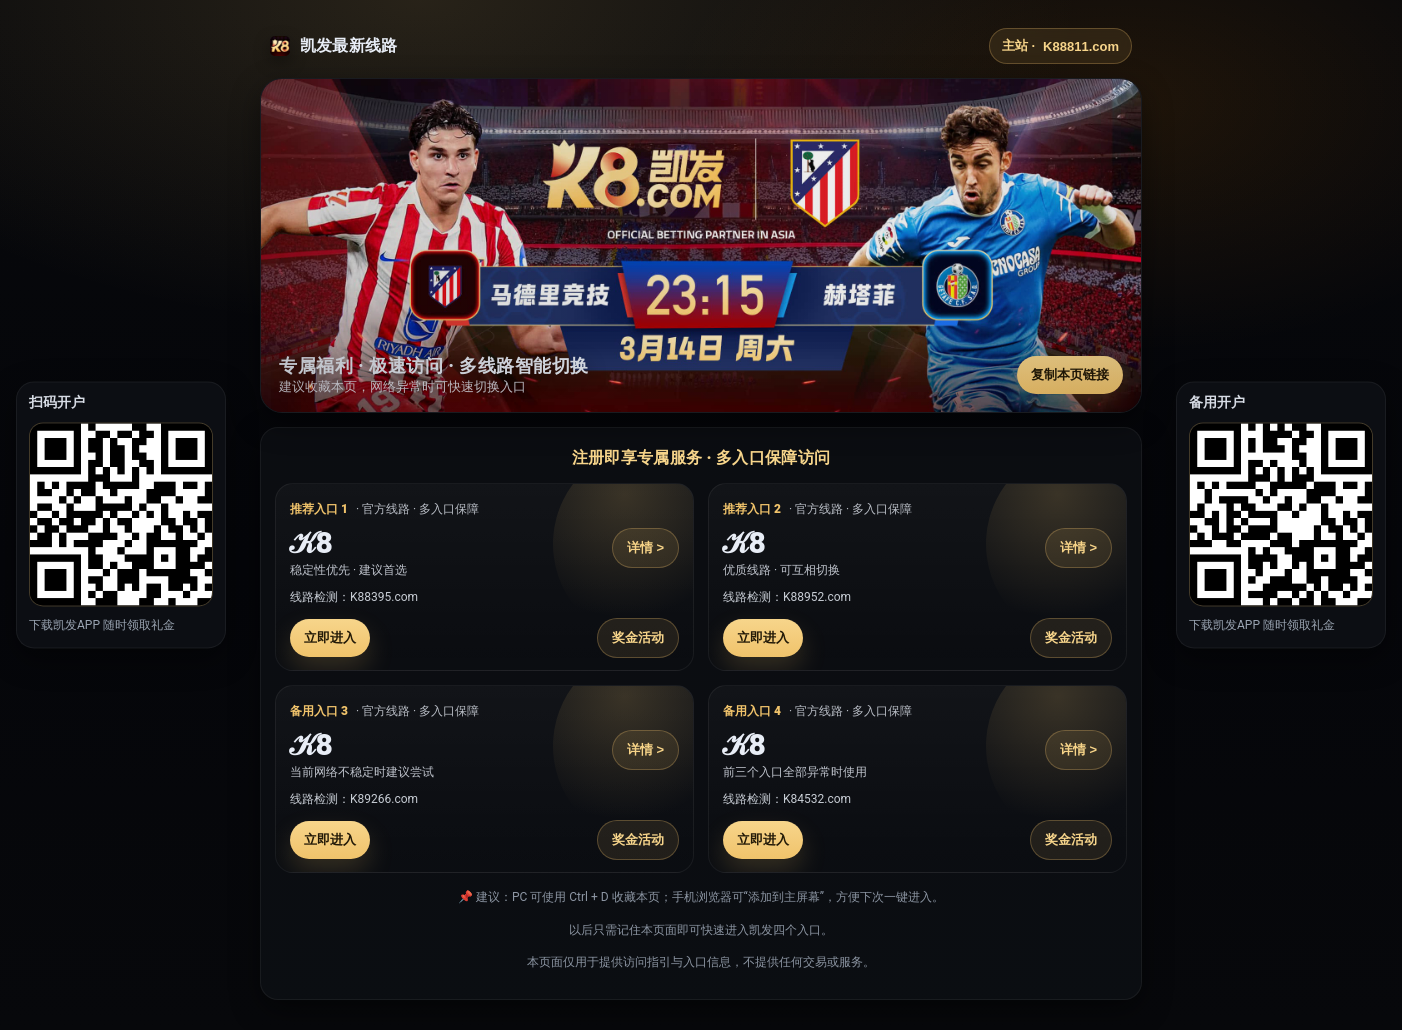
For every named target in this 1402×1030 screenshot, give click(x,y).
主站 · (1060, 46)
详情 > (645, 547)
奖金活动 (638, 637)
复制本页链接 (1070, 374)
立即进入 (330, 637)
